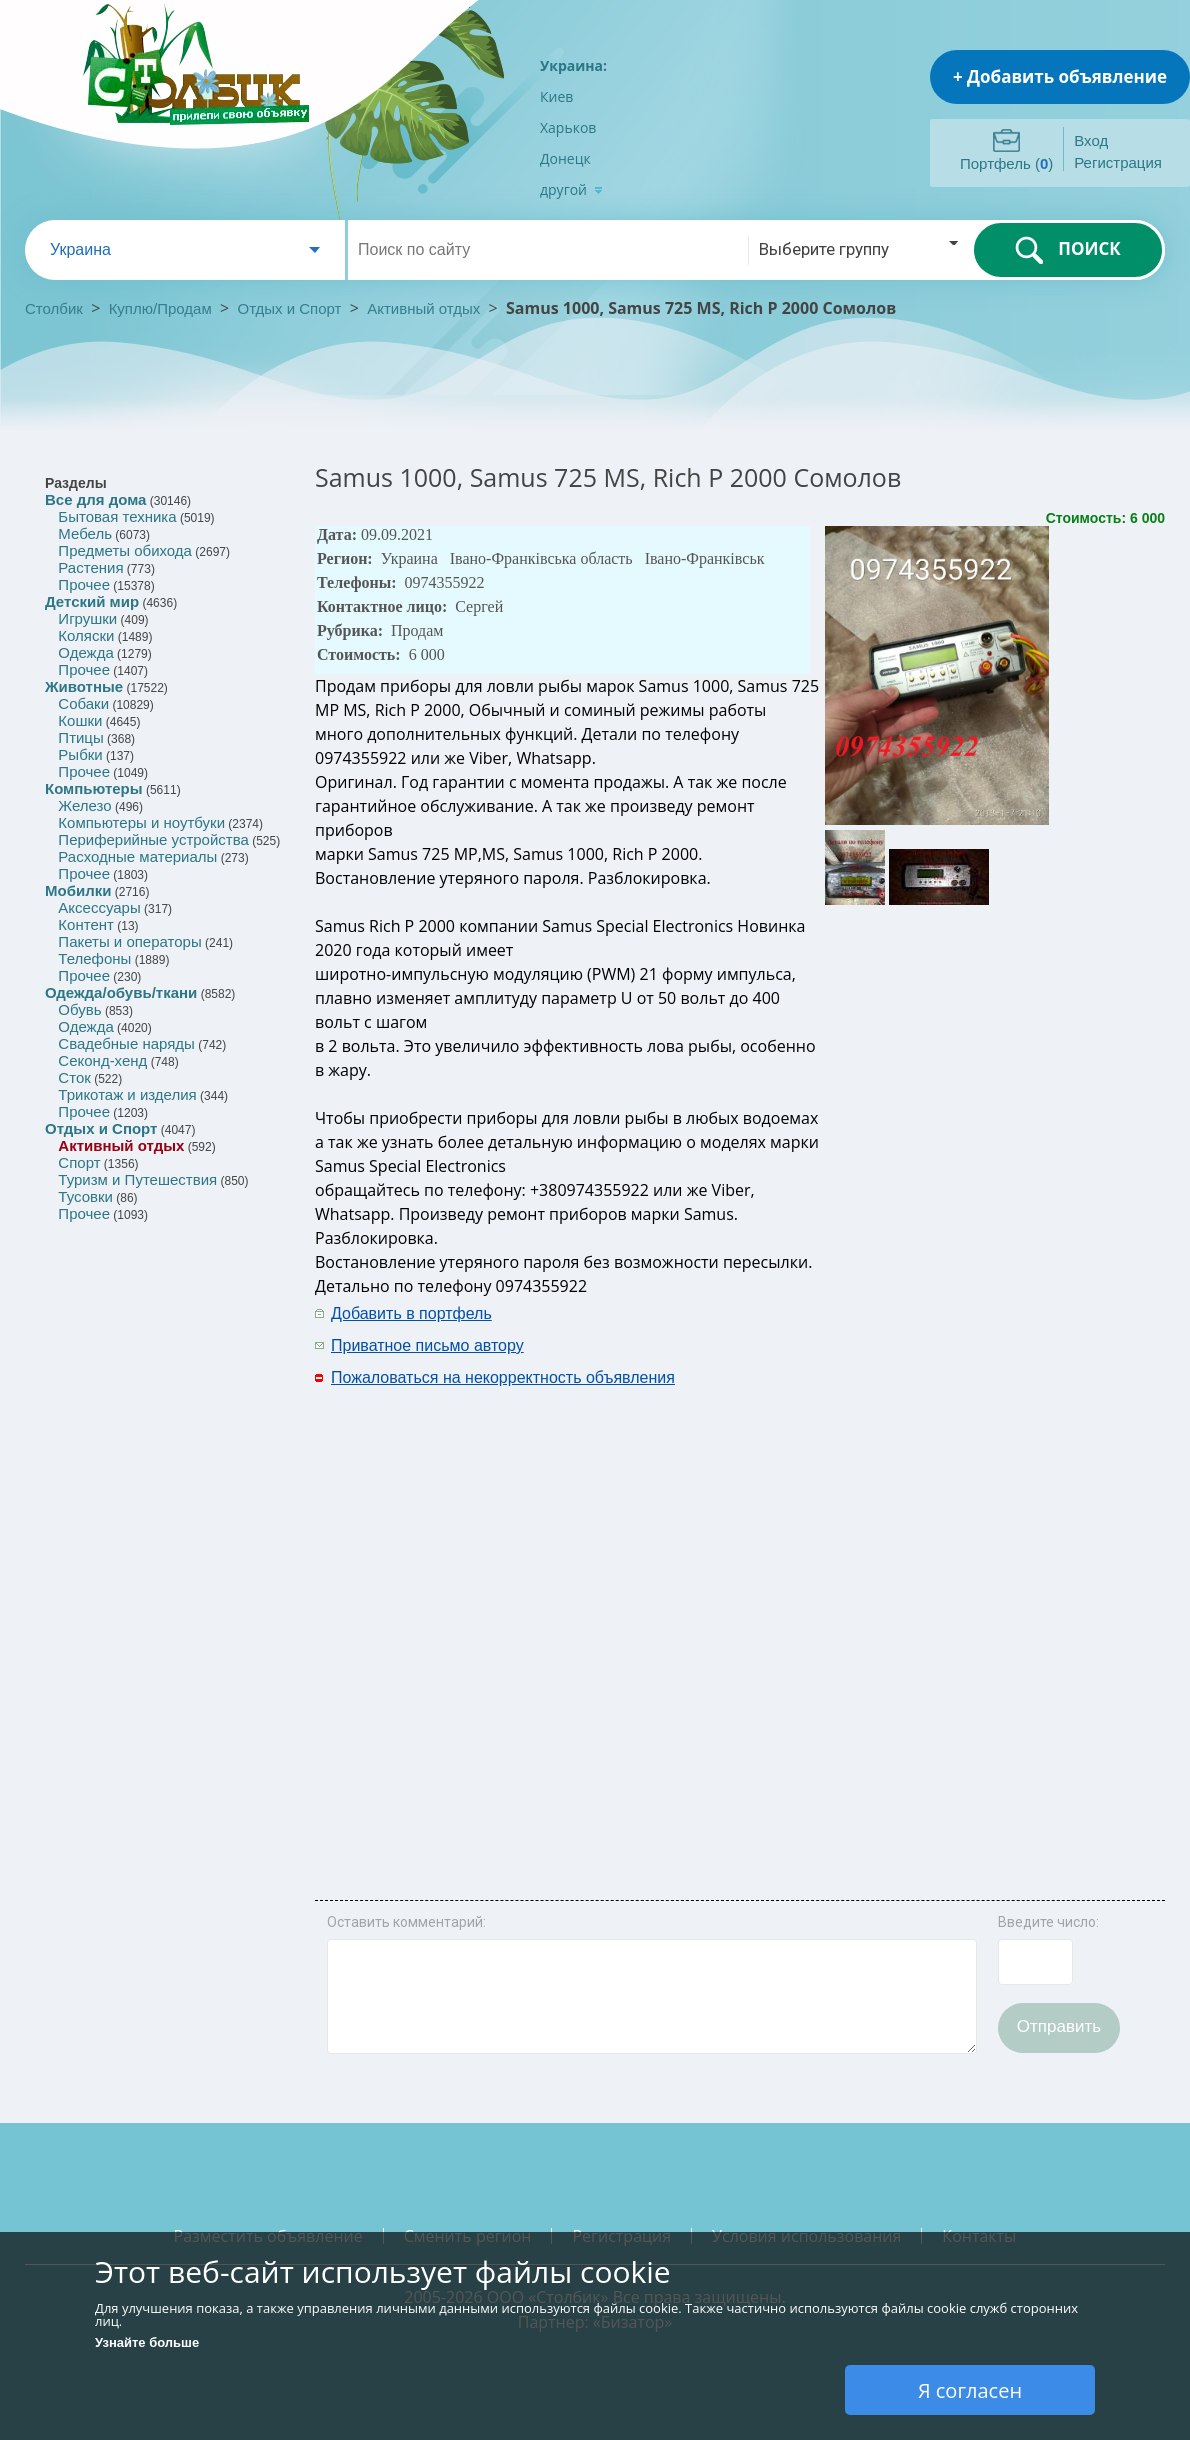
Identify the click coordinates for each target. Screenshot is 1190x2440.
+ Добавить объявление (1060, 76)
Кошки (80, 720)
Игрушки (87, 618)
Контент (86, 924)
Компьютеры (94, 788)
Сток (74, 1077)
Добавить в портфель (411, 1313)
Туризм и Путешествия (137, 1179)
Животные (84, 686)
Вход (1091, 140)
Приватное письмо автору (427, 1345)
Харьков (568, 127)
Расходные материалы (137, 856)
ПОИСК (1067, 250)
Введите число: (1048, 1922)
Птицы (80, 737)
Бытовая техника (117, 516)
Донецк (565, 158)
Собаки (83, 703)
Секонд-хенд (102, 1060)
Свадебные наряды (126, 1043)
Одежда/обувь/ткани (121, 992)
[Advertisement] (937, 1598)
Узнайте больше (147, 2342)
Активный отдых (423, 308)
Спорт (79, 1162)
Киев (556, 96)
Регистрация (1118, 162)
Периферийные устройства (153, 839)
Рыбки (80, 754)
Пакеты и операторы (129, 941)
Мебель (85, 533)
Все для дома (95, 499)
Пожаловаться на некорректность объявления (503, 1377)
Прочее (84, 584)
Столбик (54, 308)
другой (571, 189)
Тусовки (85, 1196)
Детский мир (92, 601)
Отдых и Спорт (290, 308)
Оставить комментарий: (406, 1922)
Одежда (85, 652)
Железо (84, 805)
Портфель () (1006, 163)
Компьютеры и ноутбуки (141, 822)
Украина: (573, 65)
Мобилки (78, 890)
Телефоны (94, 958)
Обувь (79, 1009)
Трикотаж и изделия (127, 1094)
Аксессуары (99, 907)
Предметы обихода (125, 550)
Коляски (86, 635)
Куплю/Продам (162, 308)
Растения (90, 567)
